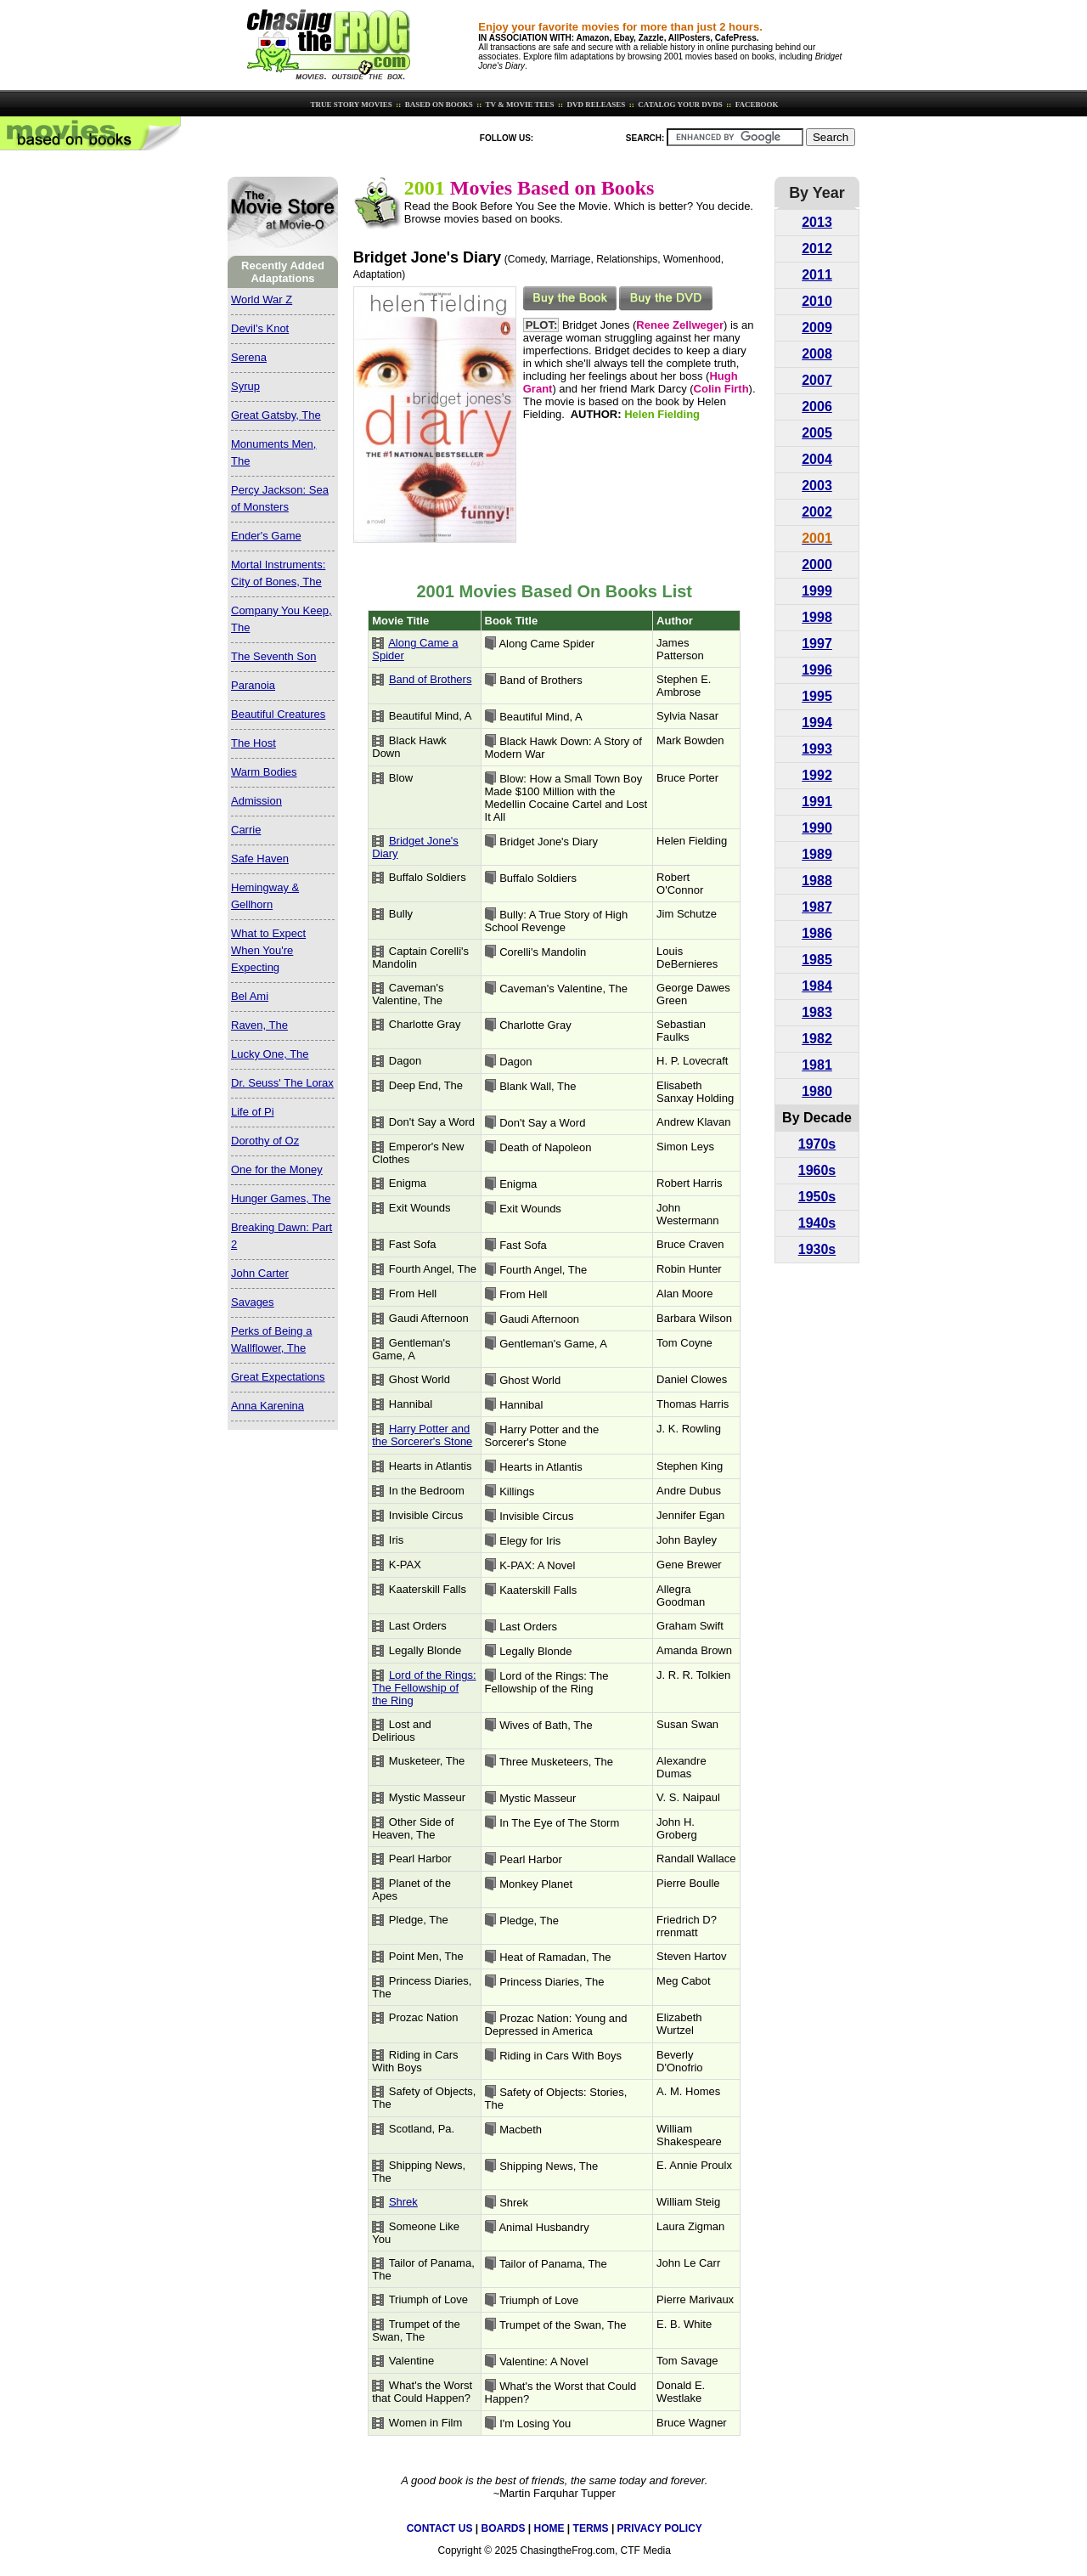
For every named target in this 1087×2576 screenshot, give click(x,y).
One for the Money (277, 1169)
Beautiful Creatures (278, 714)
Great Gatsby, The (276, 415)
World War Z (261, 299)
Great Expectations (278, 1376)
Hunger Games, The (281, 1198)
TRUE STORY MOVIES (349, 104)
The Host (253, 743)
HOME (549, 2528)
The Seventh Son (273, 656)
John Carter (260, 1273)
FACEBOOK (755, 104)
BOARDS (503, 2528)
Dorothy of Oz (265, 1140)
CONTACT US (440, 2528)
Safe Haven (260, 858)
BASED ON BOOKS (438, 104)
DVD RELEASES (595, 104)
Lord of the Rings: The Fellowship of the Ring (424, 1688)
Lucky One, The (270, 1054)
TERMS (591, 2528)
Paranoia (253, 685)
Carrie (246, 829)
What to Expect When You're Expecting (268, 950)
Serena (249, 357)
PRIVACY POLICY (659, 2528)
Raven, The (259, 1025)
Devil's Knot (260, 328)
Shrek (403, 2201)
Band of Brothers (430, 679)
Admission (256, 800)
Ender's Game (266, 535)
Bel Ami (249, 996)
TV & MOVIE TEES (519, 104)
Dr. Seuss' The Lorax (282, 1082)
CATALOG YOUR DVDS (679, 104)
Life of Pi (252, 1111)
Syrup (245, 386)
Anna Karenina (267, 1405)
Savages (252, 1302)
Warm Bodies (264, 771)
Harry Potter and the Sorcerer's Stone (422, 1435)
